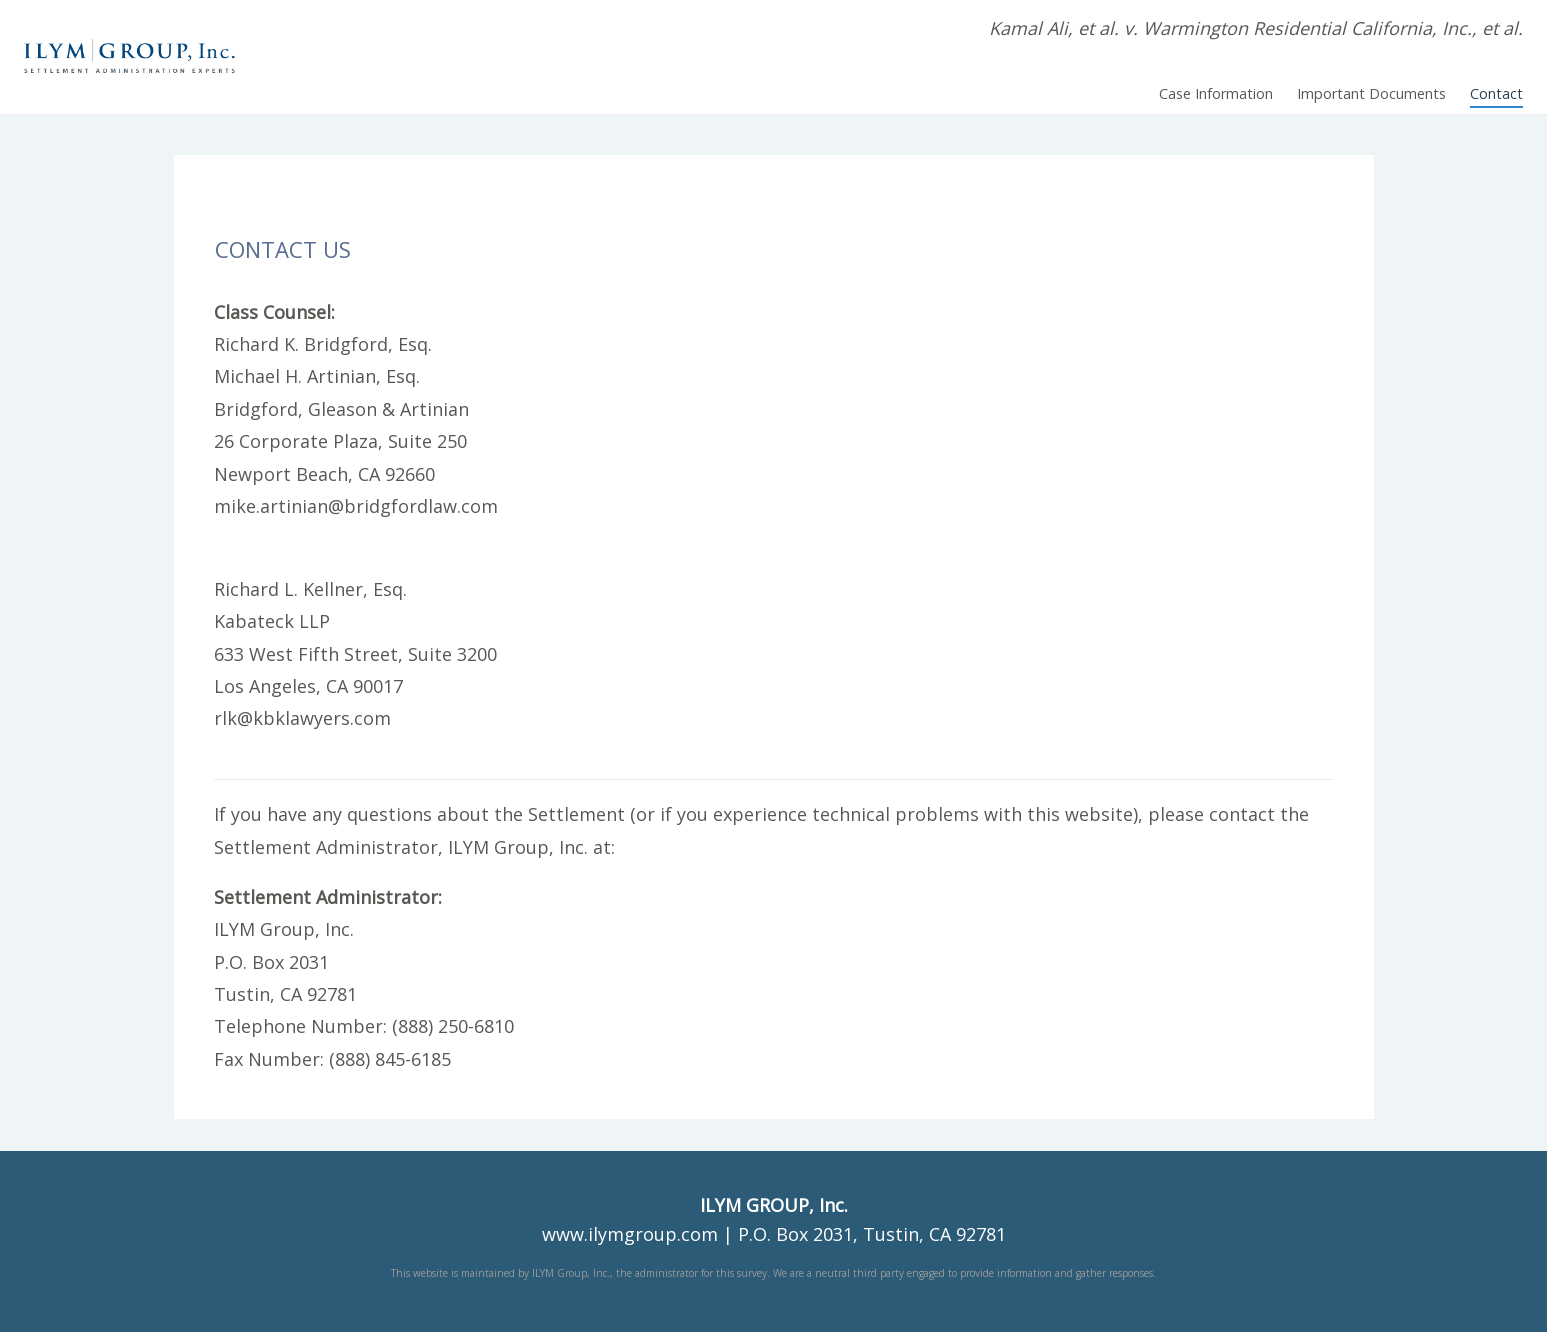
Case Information (1216, 93)
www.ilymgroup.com (630, 1234)
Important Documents (1371, 93)
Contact (1496, 93)
